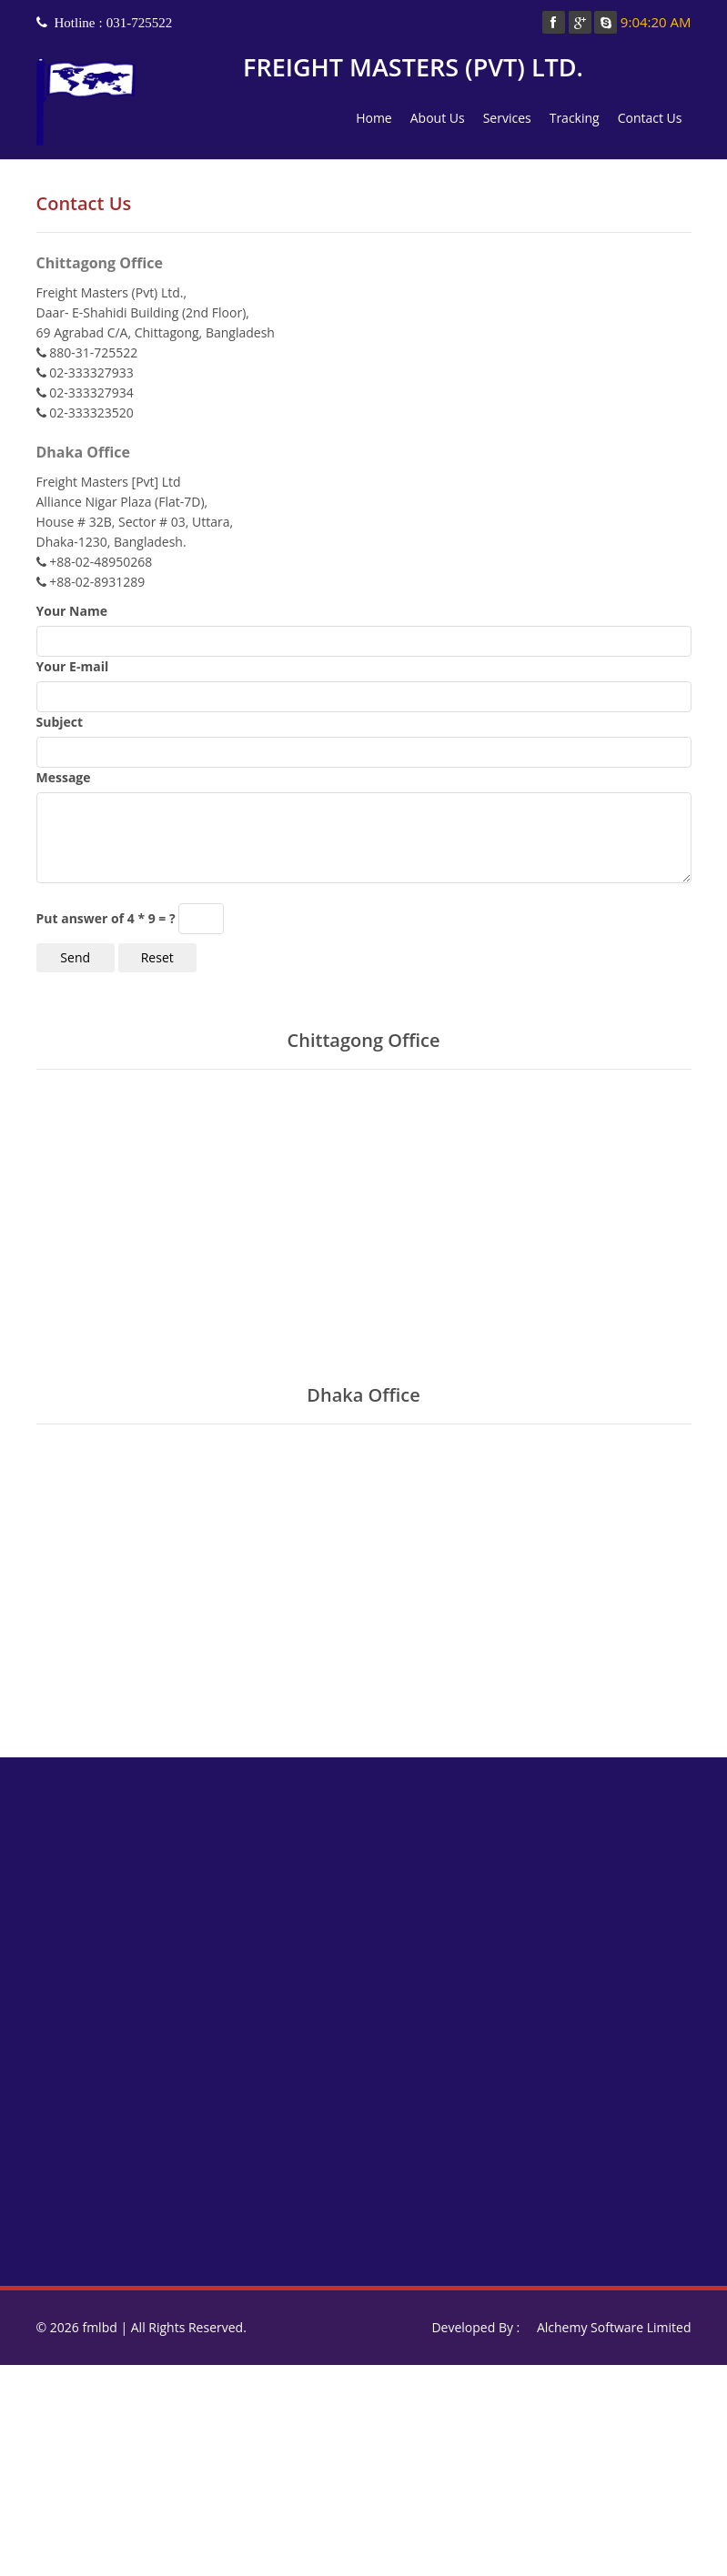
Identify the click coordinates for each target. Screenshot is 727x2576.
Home (374, 117)
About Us (437, 117)
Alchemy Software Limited (614, 2327)
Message (63, 777)
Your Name (71, 610)
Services (507, 117)
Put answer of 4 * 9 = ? (106, 918)
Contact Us (650, 117)
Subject (60, 721)
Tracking (575, 117)
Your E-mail (72, 666)
